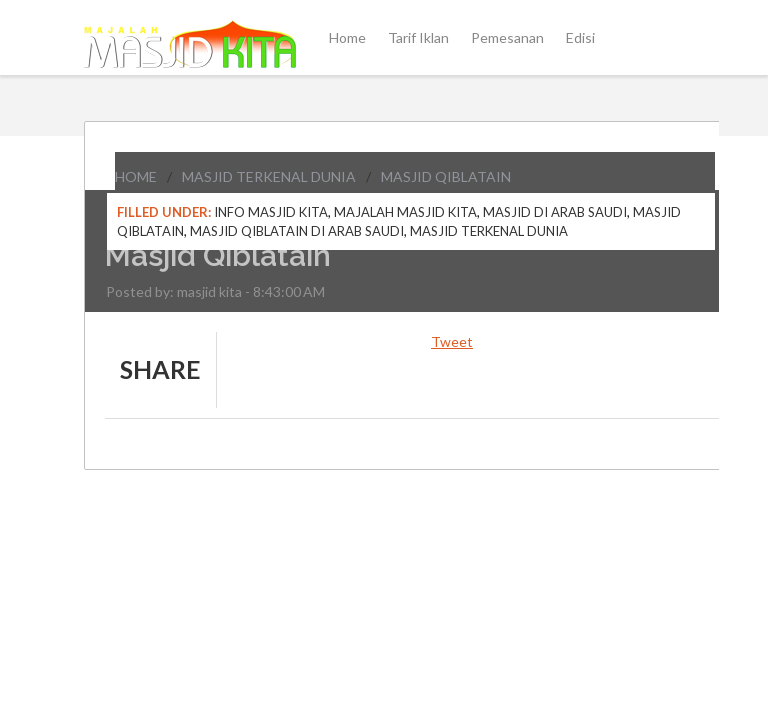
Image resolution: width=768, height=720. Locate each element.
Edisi (580, 38)
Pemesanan (507, 38)
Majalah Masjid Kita (405, 212)
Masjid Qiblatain (446, 176)
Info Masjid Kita (271, 212)
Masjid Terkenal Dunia (269, 176)
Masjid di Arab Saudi (555, 212)
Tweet (452, 341)
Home (347, 38)
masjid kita (209, 291)
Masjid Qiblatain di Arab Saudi (297, 231)
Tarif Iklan (418, 38)
